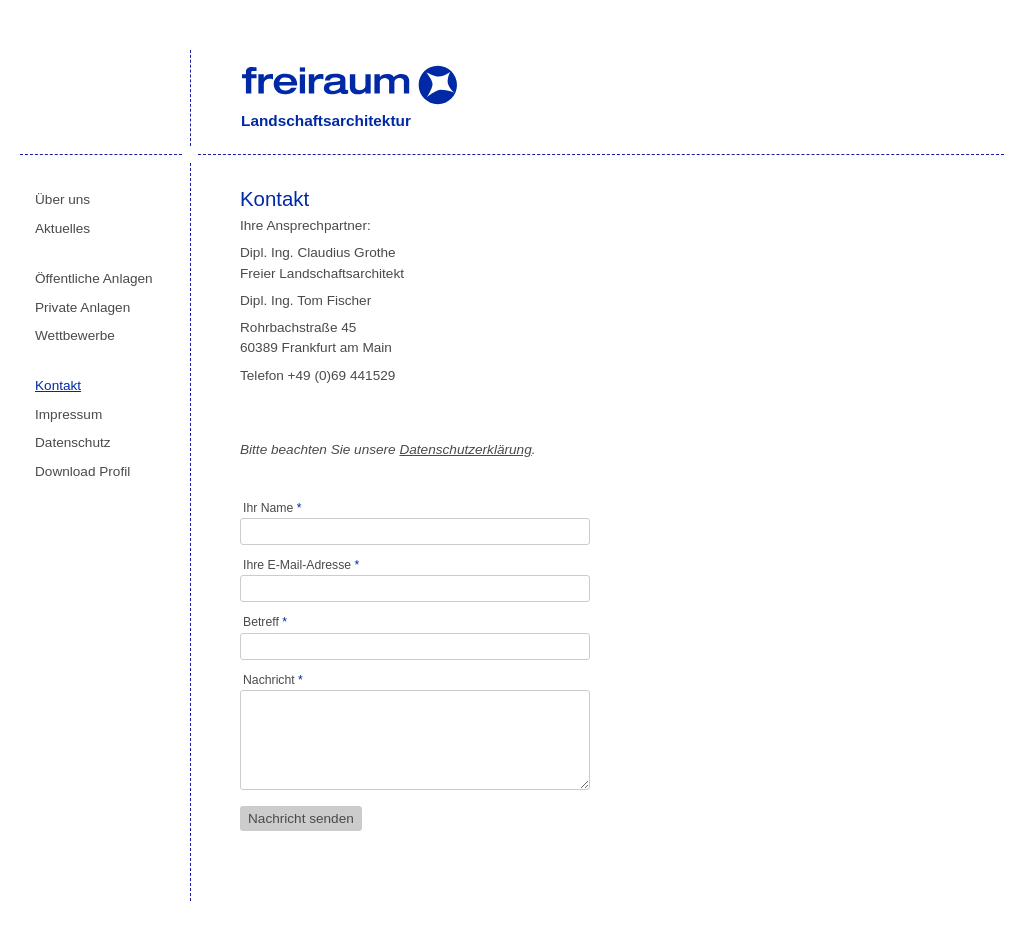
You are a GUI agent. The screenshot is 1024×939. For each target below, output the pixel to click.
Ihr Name (272, 508)
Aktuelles (62, 228)
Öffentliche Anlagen (94, 278)
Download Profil (82, 471)
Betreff (265, 622)
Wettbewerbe (75, 335)
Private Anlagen (82, 307)
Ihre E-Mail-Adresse (301, 565)
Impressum (68, 414)
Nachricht (273, 680)
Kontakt (58, 385)
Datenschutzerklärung (465, 449)
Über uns (62, 199)
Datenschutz (73, 442)
